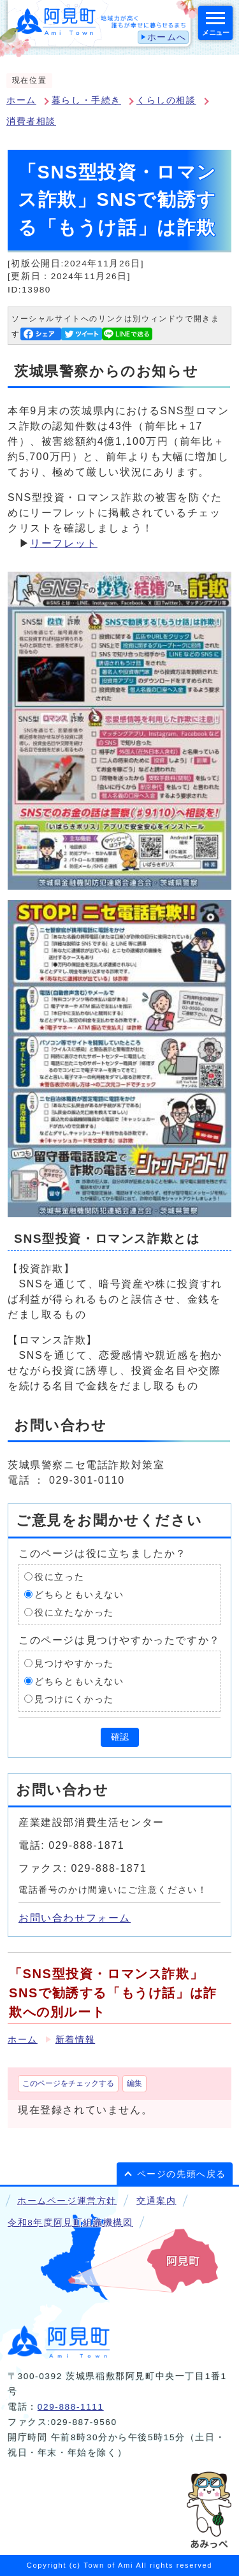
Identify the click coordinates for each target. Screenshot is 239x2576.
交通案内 (156, 2201)
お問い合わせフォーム (74, 1918)
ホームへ (167, 37)
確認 (120, 1737)
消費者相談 (31, 121)
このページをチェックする (68, 2083)
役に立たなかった (74, 1612)
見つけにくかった (74, 1699)
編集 (134, 2083)
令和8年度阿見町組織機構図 (70, 2222)
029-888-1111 (71, 2407)
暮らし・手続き (86, 100)
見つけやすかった (74, 1663)
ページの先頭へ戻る (181, 2174)
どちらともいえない (79, 1594)
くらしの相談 (166, 100)
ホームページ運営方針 (67, 2201)
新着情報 (75, 2039)
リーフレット (64, 543)
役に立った (59, 1576)
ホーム (21, 100)
